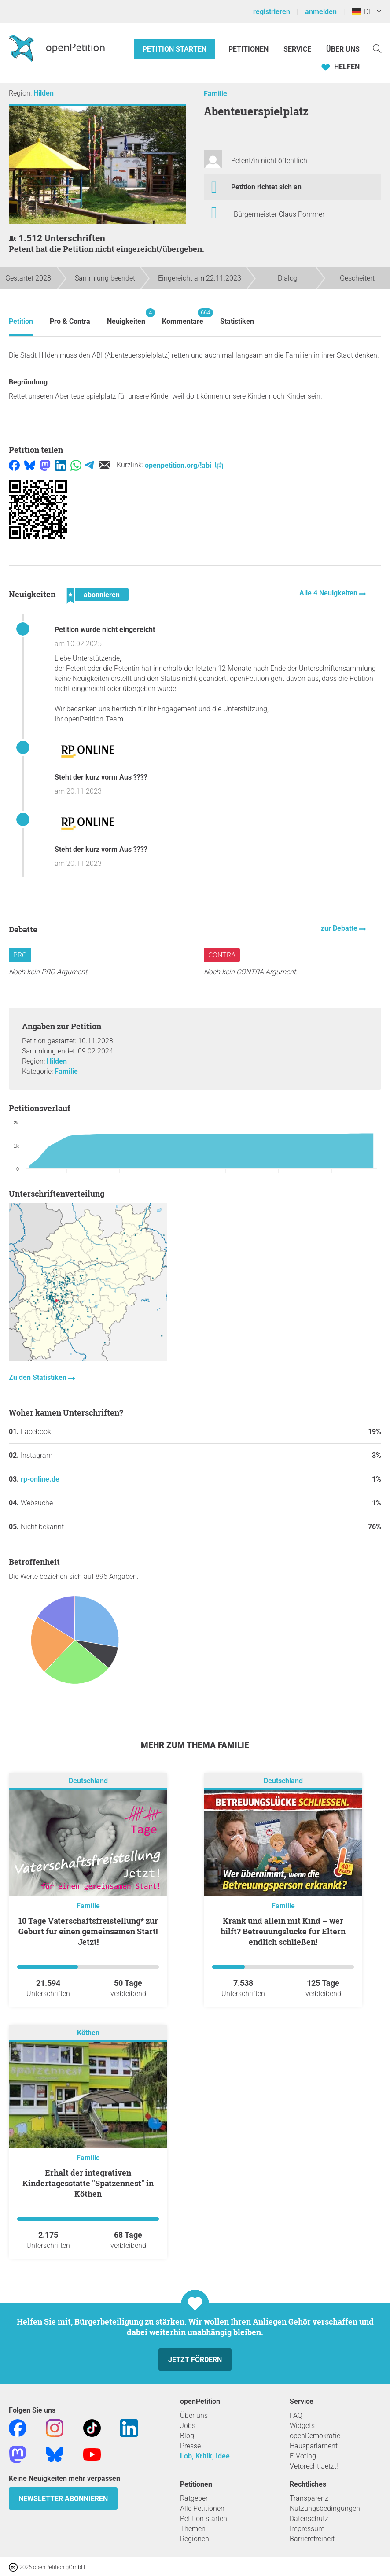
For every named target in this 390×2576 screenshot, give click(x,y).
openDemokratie (315, 2436)
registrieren (271, 11)
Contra (221, 955)
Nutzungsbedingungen (325, 2508)
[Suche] (377, 48)
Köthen (88, 2033)
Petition (21, 321)
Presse (190, 2446)
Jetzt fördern (195, 2359)
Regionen (194, 2539)
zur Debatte (340, 928)
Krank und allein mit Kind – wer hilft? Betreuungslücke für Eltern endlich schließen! (283, 1931)
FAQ (296, 2415)
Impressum (307, 2528)
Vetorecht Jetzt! (314, 2466)
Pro (20, 955)
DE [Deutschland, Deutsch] (362, 11)
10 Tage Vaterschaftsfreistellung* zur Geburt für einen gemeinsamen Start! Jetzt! (88, 1931)
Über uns (194, 2415)
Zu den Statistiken (38, 1377)
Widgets (302, 2425)
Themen (193, 2528)
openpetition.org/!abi (184, 465)
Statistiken (237, 321)
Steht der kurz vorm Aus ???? (101, 777)
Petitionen (249, 49)
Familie (215, 93)
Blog (187, 2436)
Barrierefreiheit (312, 2539)
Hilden (43, 93)
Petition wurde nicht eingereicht (105, 629)
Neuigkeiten (126, 316)
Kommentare (182, 316)
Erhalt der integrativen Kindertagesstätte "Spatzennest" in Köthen (88, 2183)
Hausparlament (314, 2446)
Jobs (187, 2425)
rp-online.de (40, 1479)
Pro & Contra (70, 321)
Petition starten (174, 49)
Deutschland (88, 1781)
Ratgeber (194, 2498)
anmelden (321, 11)
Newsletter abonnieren (63, 2499)
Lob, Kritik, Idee (205, 2456)
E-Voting (303, 2456)
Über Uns (343, 49)
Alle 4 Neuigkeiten (329, 593)
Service (297, 49)
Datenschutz (309, 2518)
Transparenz (309, 2498)
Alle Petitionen (202, 2508)
